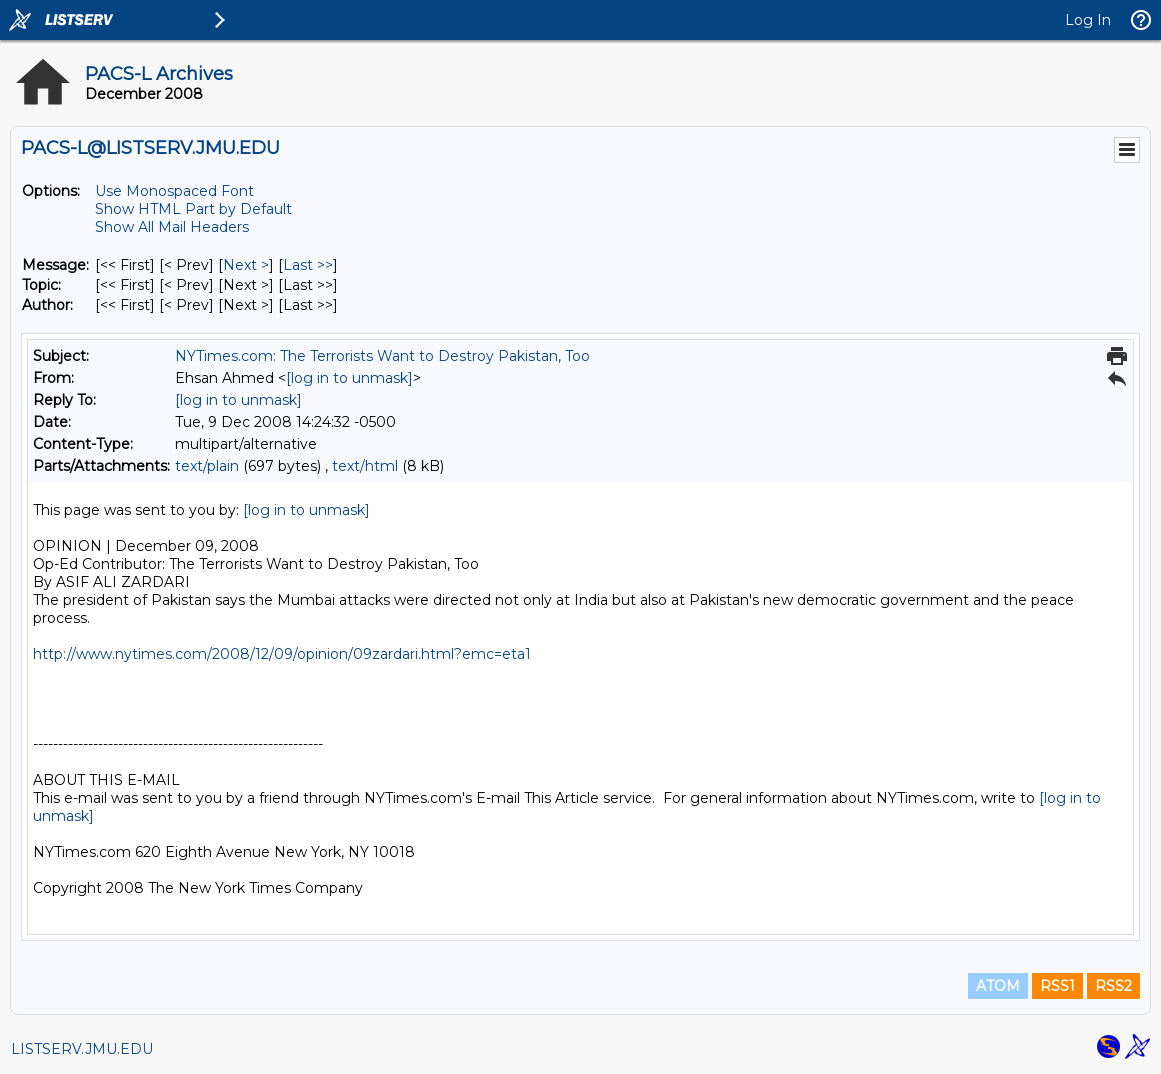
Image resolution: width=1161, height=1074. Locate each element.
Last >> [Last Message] (308, 265)
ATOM (998, 986)
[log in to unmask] (349, 378)
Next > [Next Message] (246, 265)
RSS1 (1057, 986)
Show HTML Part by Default (193, 209)
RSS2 (1113, 986)
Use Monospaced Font (174, 191)
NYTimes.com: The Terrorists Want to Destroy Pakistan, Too (382, 356)
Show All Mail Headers (172, 227)
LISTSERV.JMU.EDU (82, 1049)
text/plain (207, 466)
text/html (365, 466)
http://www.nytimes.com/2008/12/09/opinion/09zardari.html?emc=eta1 (282, 654)
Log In (1088, 20)
